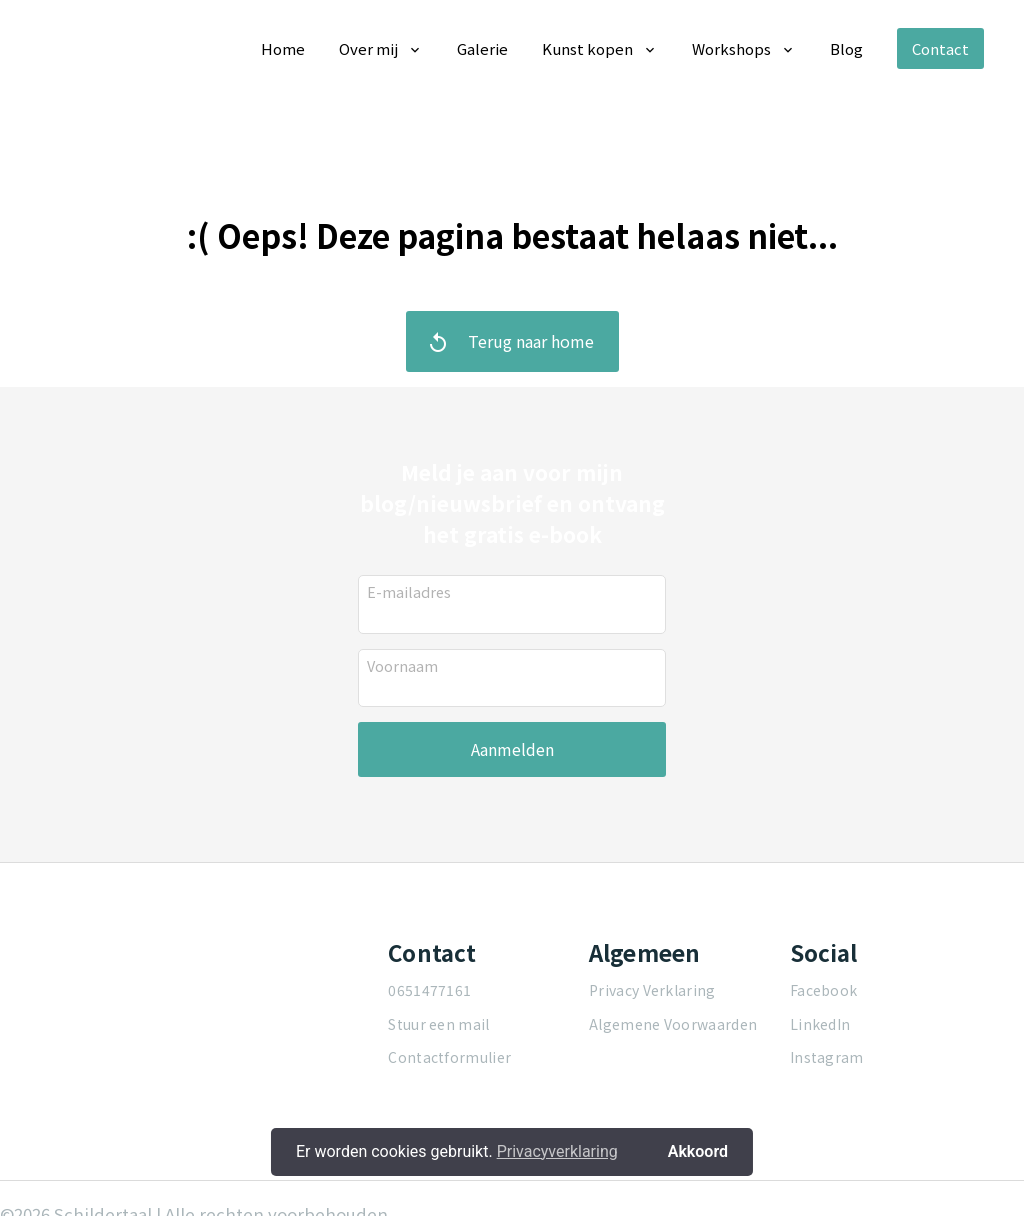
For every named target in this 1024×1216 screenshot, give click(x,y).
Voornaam (402, 665)
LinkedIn (820, 1024)
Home (283, 48)
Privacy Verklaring (652, 990)
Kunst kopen (587, 48)
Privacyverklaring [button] (557, 1151)
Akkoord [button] (698, 1151)
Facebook (823, 990)
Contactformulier (449, 1057)
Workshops (731, 48)
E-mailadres (409, 591)
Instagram (827, 1057)
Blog (846, 48)
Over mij (368, 48)
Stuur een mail (438, 1024)
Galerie (482, 48)
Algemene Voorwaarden (673, 1024)
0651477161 (429, 990)
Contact (940, 48)
